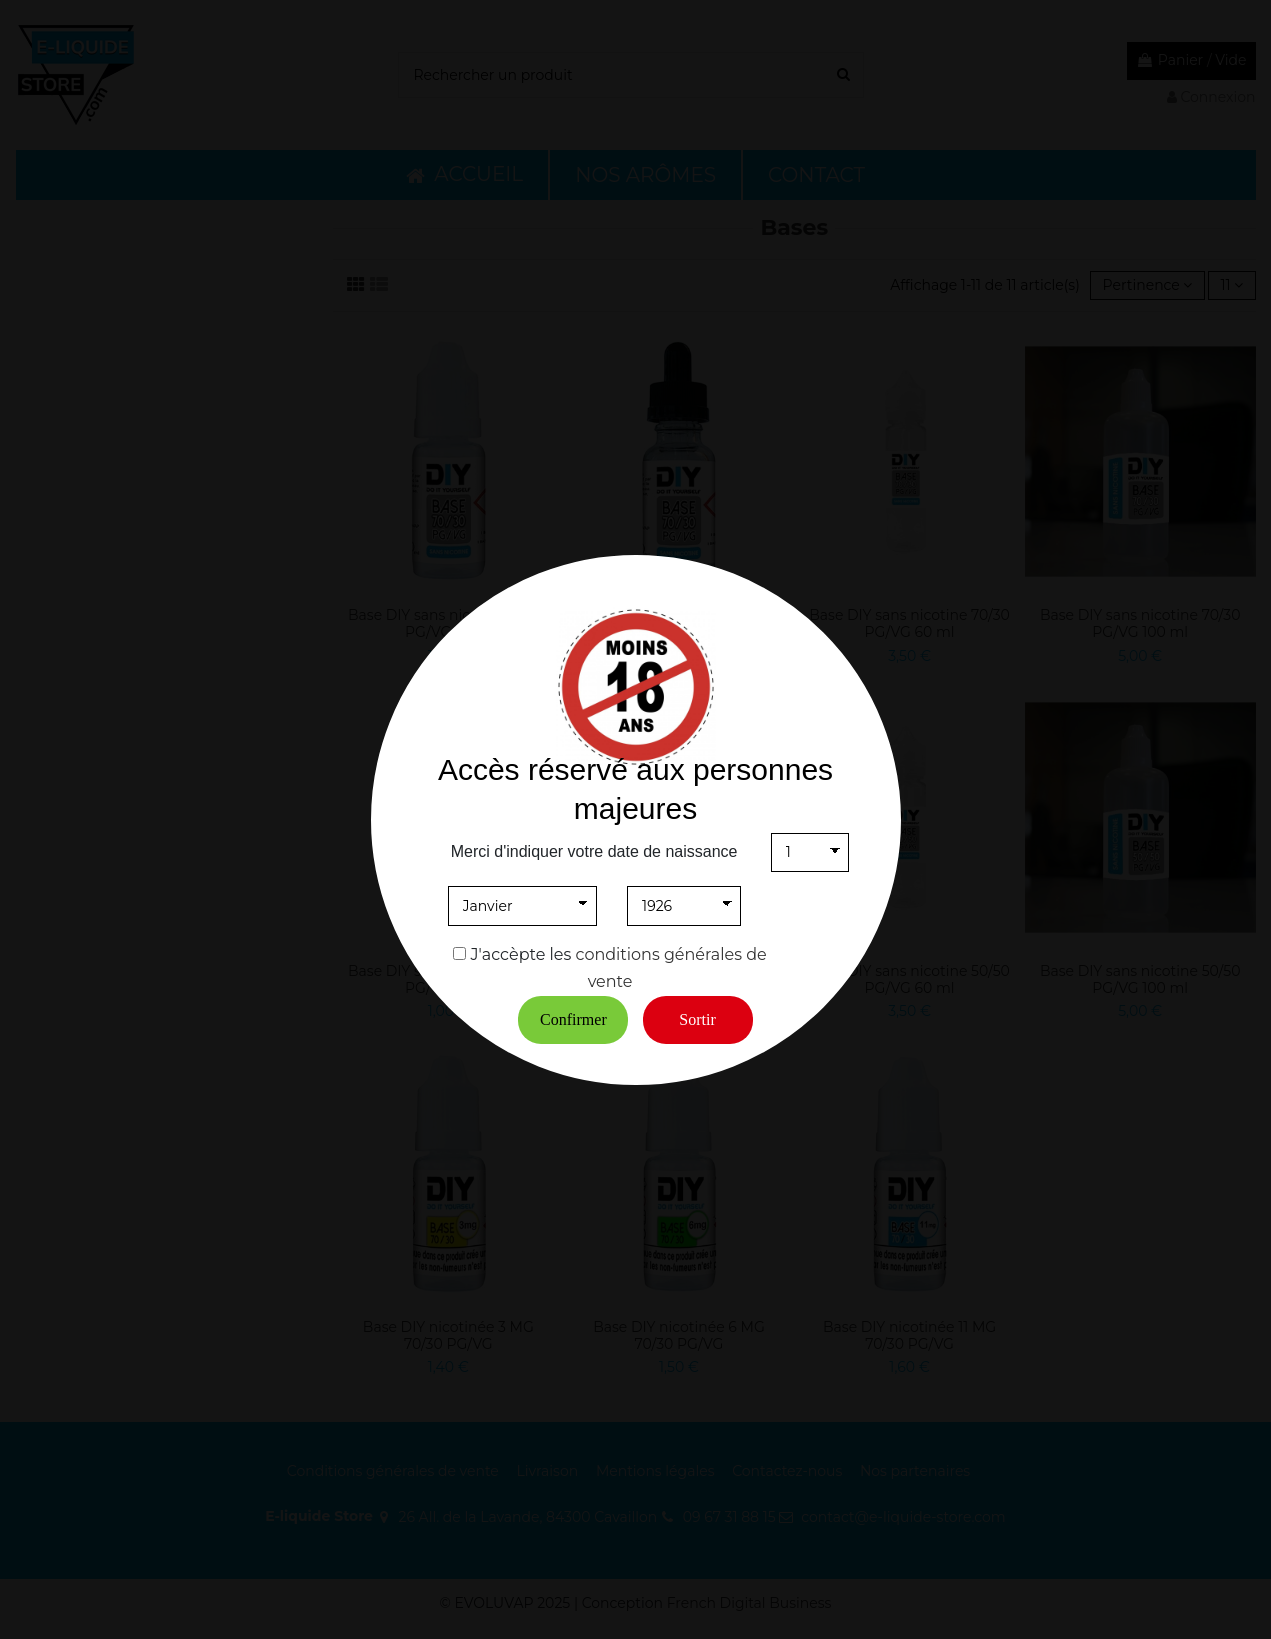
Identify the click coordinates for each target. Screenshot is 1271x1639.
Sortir (697, 1019)
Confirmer (573, 1019)
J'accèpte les (521, 954)
